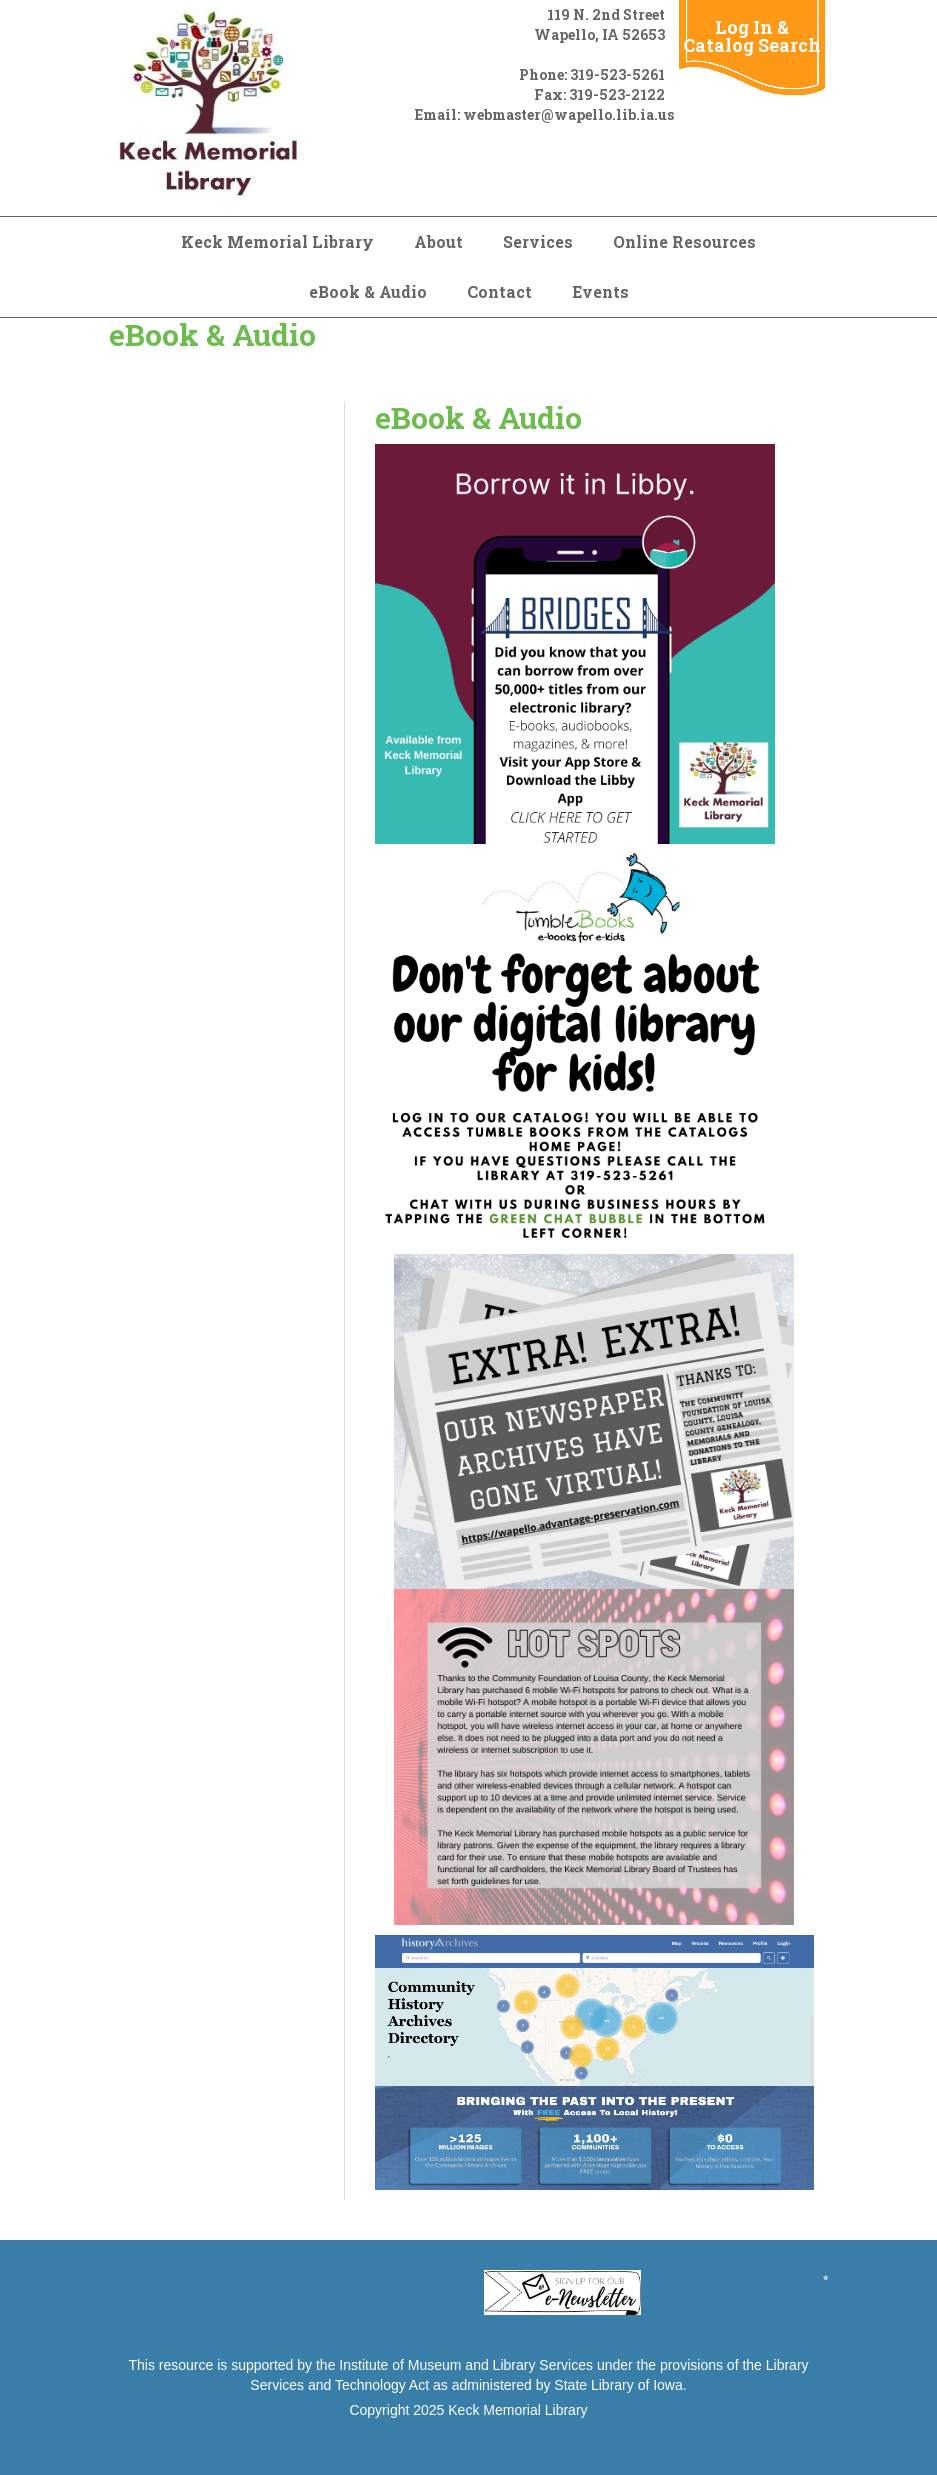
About (438, 241)
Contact (499, 291)
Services (538, 241)
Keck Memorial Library (277, 241)
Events (600, 291)
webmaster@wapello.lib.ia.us (568, 114)
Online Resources (684, 241)
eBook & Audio (368, 291)
